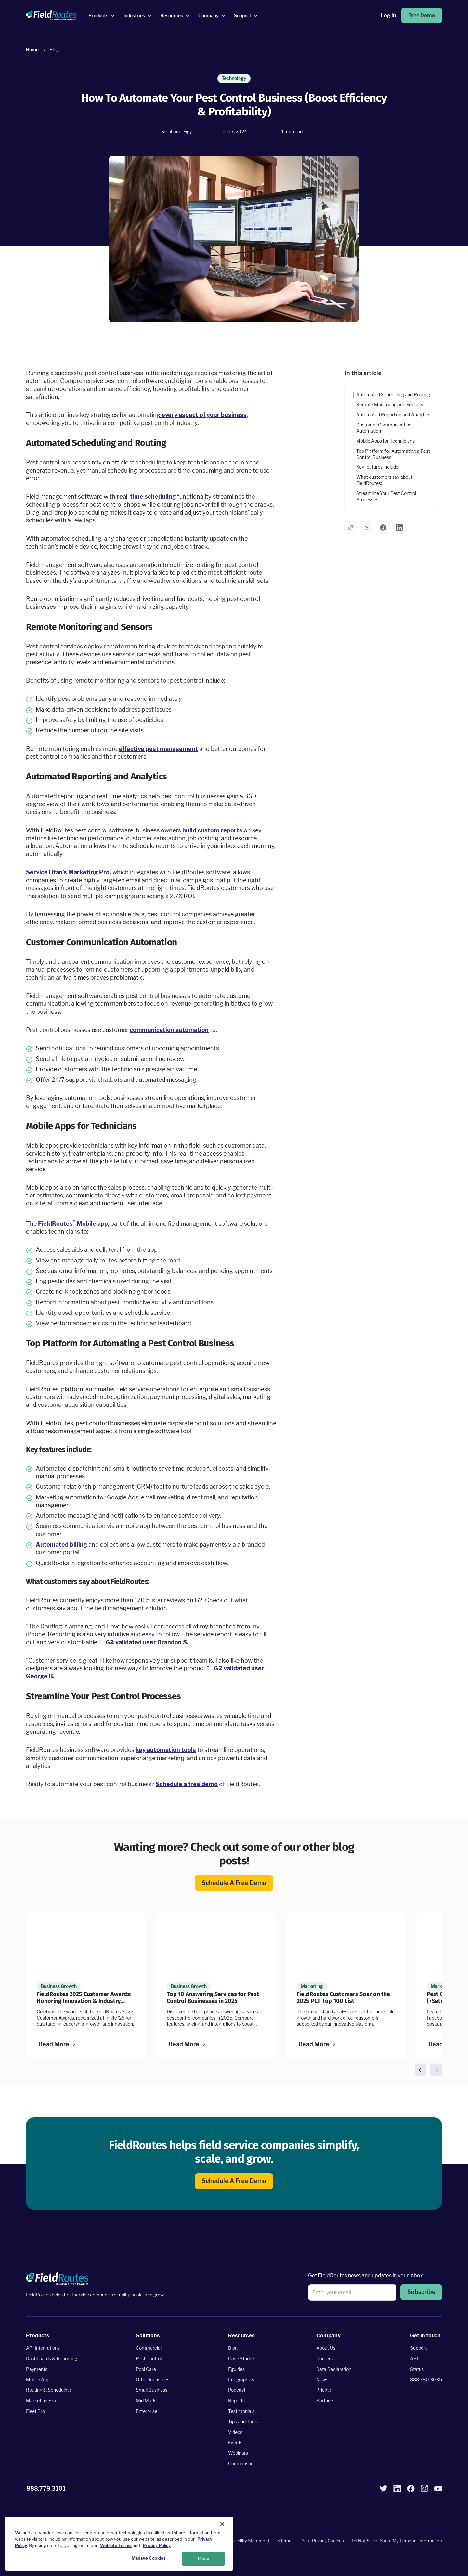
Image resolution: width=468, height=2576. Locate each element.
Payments (36, 2369)
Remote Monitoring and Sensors (389, 404)
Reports (236, 2400)
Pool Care (146, 2369)
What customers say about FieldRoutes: (384, 480)
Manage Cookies (149, 2558)
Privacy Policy (157, 2545)
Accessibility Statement (245, 2540)
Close (203, 2558)
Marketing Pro (41, 2400)
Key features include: (377, 467)
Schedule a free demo (234, 1882)
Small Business (151, 2390)
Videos (235, 2432)
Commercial (149, 2348)
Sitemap (285, 2540)
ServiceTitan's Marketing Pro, (68, 872)
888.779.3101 (46, 2488)
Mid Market (148, 2400)
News (322, 2379)
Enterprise (146, 2411)
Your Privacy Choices (323, 2540)
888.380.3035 (426, 2379)
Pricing (323, 2390)
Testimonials (241, 2411)
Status (417, 2369)
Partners (325, 2400)
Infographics (241, 2379)
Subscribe (421, 2291)
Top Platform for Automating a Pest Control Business (393, 454)
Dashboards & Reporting (51, 2358)
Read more (53, 2044)
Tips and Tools (243, 2421)
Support (418, 2348)
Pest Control (149, 2358)
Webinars (238, 2453)
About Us (325, 2348)
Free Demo (421, 15)
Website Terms (116, 2545)
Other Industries (152, 2379)
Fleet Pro (35, 2411)
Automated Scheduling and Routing (393, 394)
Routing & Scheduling (48, 2390)
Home (32, 49)
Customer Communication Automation (383, 428)
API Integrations (43, 2348)
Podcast (236, 2390)
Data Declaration (333, 2369)
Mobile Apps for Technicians (385, 440)
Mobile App (37, 2379)
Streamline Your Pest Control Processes (386, 496)
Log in (388, 15)
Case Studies (241, 2358)
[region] (119, 2544)
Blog (233, 2348)
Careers (324, 2358)
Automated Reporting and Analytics (393, 414)
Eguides (236, 2369)
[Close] (222, 2524)
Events (235, 2442)
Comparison (241, 2463)
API (414, 2358)
